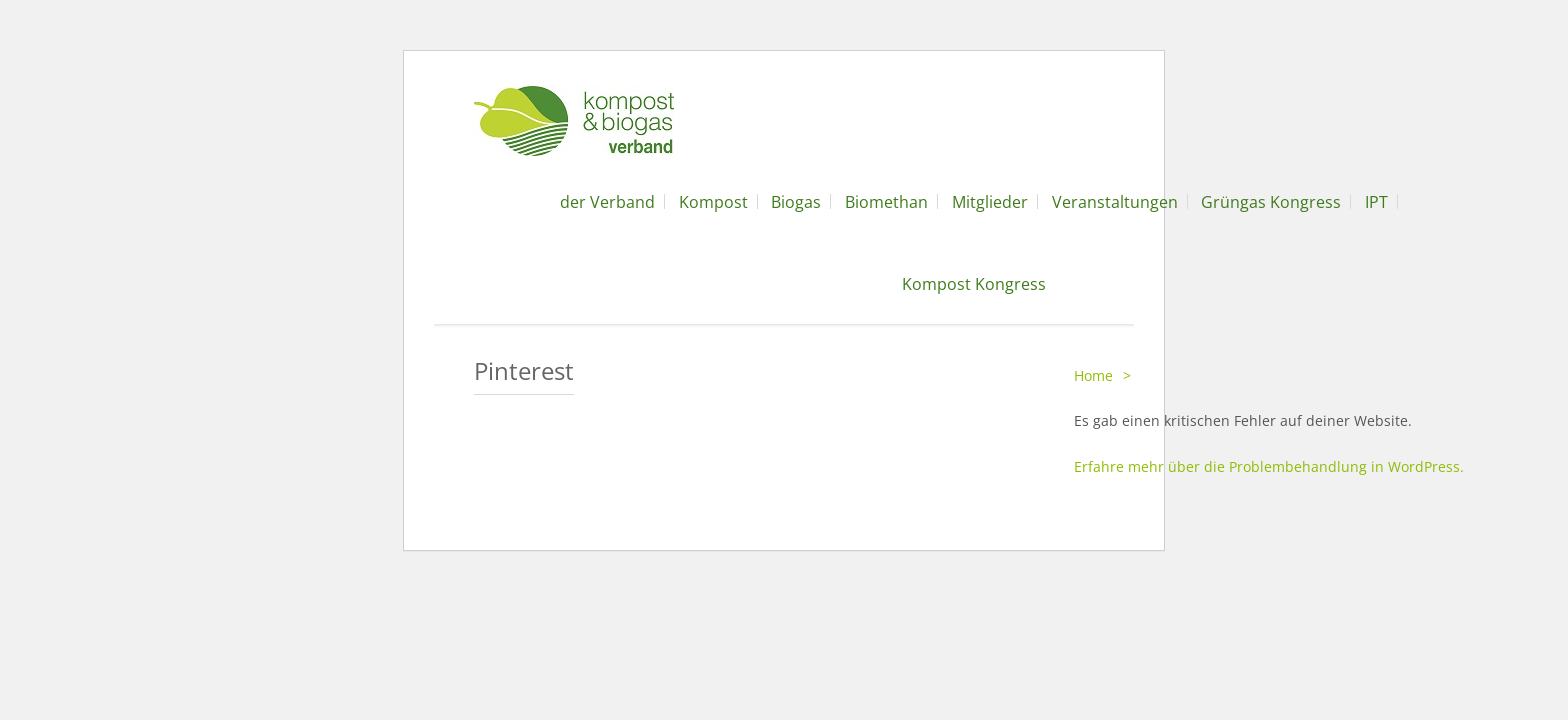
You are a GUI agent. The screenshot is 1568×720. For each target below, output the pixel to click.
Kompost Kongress (974, 284)
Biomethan (886, 202)
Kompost (713, 202)
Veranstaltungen (1115, 202)
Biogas (796, 202)
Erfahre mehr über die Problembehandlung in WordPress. (1269, 466)
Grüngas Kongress (1271, 202)
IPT (1376, 202)
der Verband (607, 202)
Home (1093, 375)
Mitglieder (990, 202)
